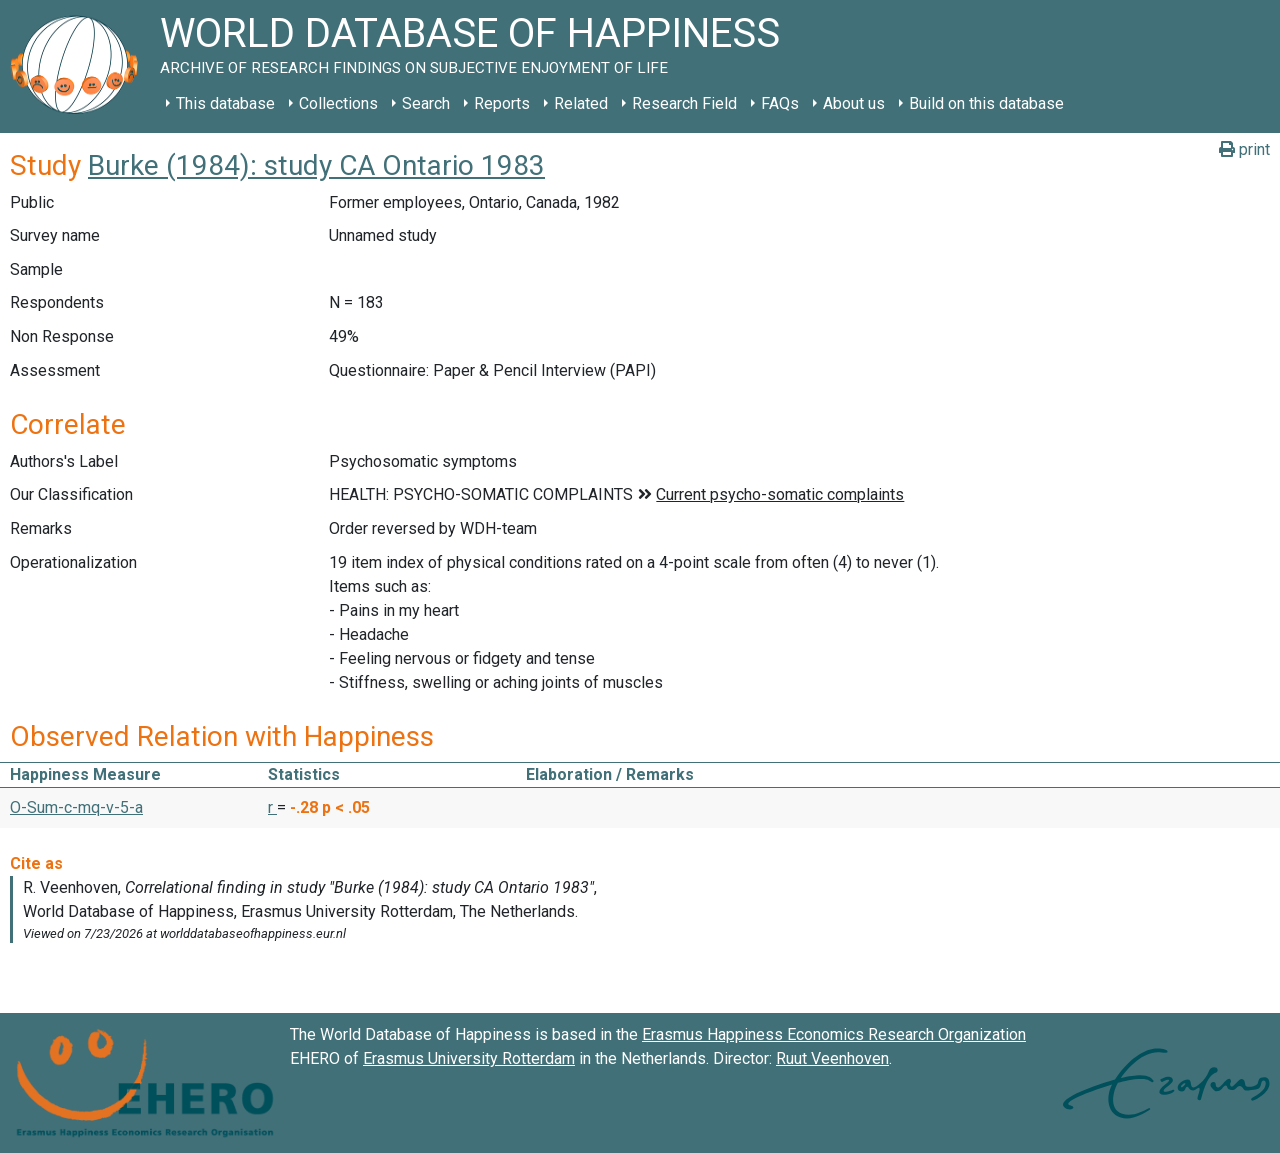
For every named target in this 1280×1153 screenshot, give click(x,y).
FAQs (780, 103)
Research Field (684, 103)
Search (426, 103)
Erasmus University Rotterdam (469, 1058)
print (1244, 149)
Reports (502, 103)
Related (581, 103)
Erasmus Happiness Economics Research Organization (834, 1034)
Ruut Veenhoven (832, 1058)
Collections (338, 103)
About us (854, 103)
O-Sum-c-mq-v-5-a (76, 807)
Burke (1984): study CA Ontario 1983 (316, 165)
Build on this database (986, 103)
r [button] (272, 807)
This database (225, 103)
